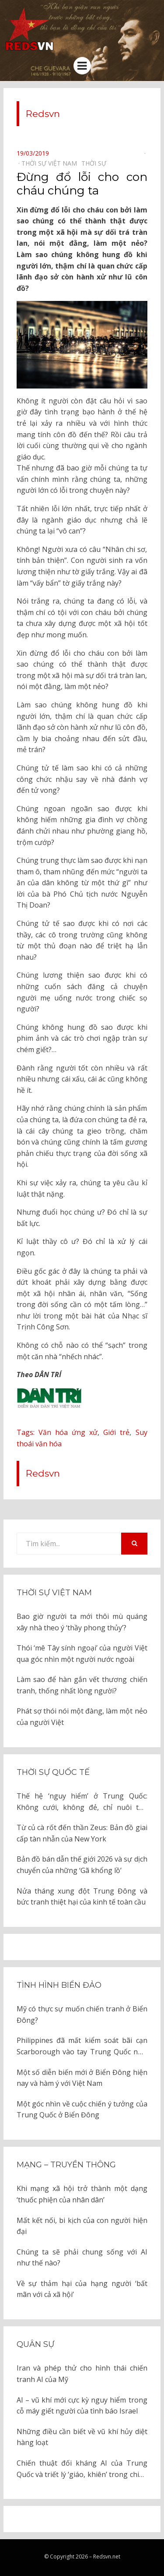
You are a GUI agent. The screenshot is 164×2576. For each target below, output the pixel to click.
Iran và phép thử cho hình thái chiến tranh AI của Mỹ (82, 2373)
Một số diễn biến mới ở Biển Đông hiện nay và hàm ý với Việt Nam (82, 2077)
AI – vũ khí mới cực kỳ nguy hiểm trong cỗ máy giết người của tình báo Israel (82, 2405)
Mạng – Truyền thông (66, 2165)
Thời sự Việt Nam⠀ (51, 163)
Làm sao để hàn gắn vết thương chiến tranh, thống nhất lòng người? (82, 1685)
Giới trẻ (116, 1432)
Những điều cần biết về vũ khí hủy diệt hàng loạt (82, 2437)
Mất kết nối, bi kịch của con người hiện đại (82, 2226)
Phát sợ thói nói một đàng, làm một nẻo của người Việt (82, 1716)
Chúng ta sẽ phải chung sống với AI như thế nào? (82, 2257)
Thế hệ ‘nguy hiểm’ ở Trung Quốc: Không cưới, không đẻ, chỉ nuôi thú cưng (82, 1802)
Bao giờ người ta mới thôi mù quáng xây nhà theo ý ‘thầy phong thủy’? (82, 1622)
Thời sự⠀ (96, 163)
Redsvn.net (106, 2556)
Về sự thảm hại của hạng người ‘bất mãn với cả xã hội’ (82, 2289)
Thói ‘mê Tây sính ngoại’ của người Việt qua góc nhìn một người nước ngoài (82, 1653)
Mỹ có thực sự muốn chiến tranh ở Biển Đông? (82, 2014)
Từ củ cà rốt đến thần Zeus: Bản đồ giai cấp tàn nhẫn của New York (82, 1833)
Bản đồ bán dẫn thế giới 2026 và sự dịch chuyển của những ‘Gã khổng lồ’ (82, 1864)
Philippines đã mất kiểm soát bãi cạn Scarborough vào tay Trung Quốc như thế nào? (82, 2046)
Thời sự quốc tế (53, 1772)
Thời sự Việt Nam (54, 1592)
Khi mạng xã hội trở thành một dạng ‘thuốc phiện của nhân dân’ (82, 2194)
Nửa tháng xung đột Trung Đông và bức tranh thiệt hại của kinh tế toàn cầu (82, 1896)
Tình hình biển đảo (59, 1985)
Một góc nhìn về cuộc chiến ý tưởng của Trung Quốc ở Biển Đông (82, 2109)
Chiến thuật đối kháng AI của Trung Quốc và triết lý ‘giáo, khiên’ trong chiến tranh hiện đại (82, 2469)
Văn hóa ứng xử (68, 1432)
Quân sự (35, 2344)
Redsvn (43, 113)
